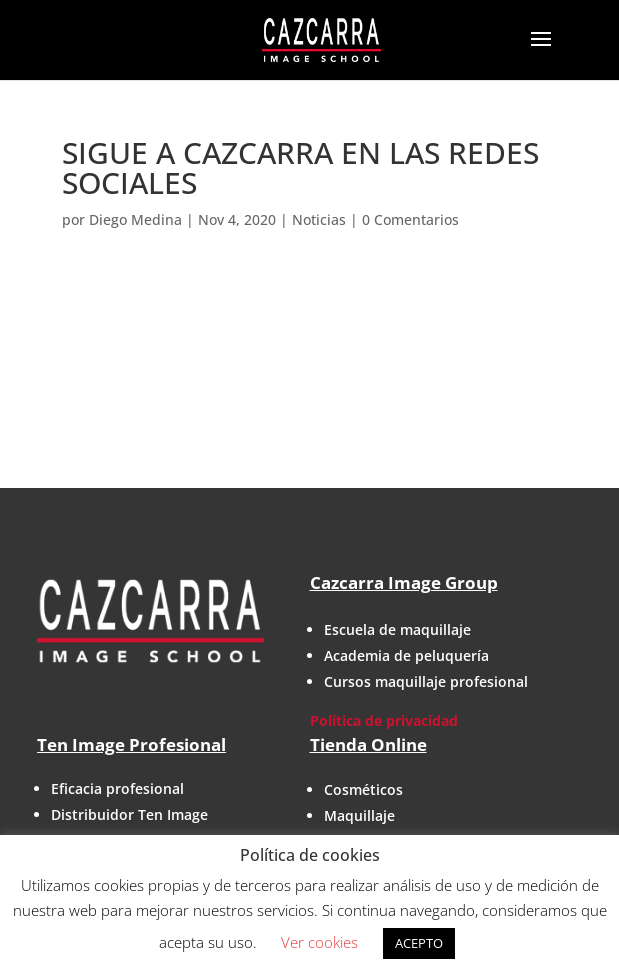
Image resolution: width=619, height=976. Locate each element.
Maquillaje (359, 815)
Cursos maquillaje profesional (426, 681)
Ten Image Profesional (131, 744)
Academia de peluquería (406, 655)
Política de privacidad (384, 720)
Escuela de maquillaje (397, 629)
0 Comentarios (410, 219)
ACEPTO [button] (419, 943)
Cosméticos (363, 789)
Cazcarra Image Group (404, 582)
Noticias (319, 219)
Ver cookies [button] (319, 942)
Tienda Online (368, 744)
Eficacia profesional (117, 788)
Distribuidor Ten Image (129, 814)
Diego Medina (135, 219)
